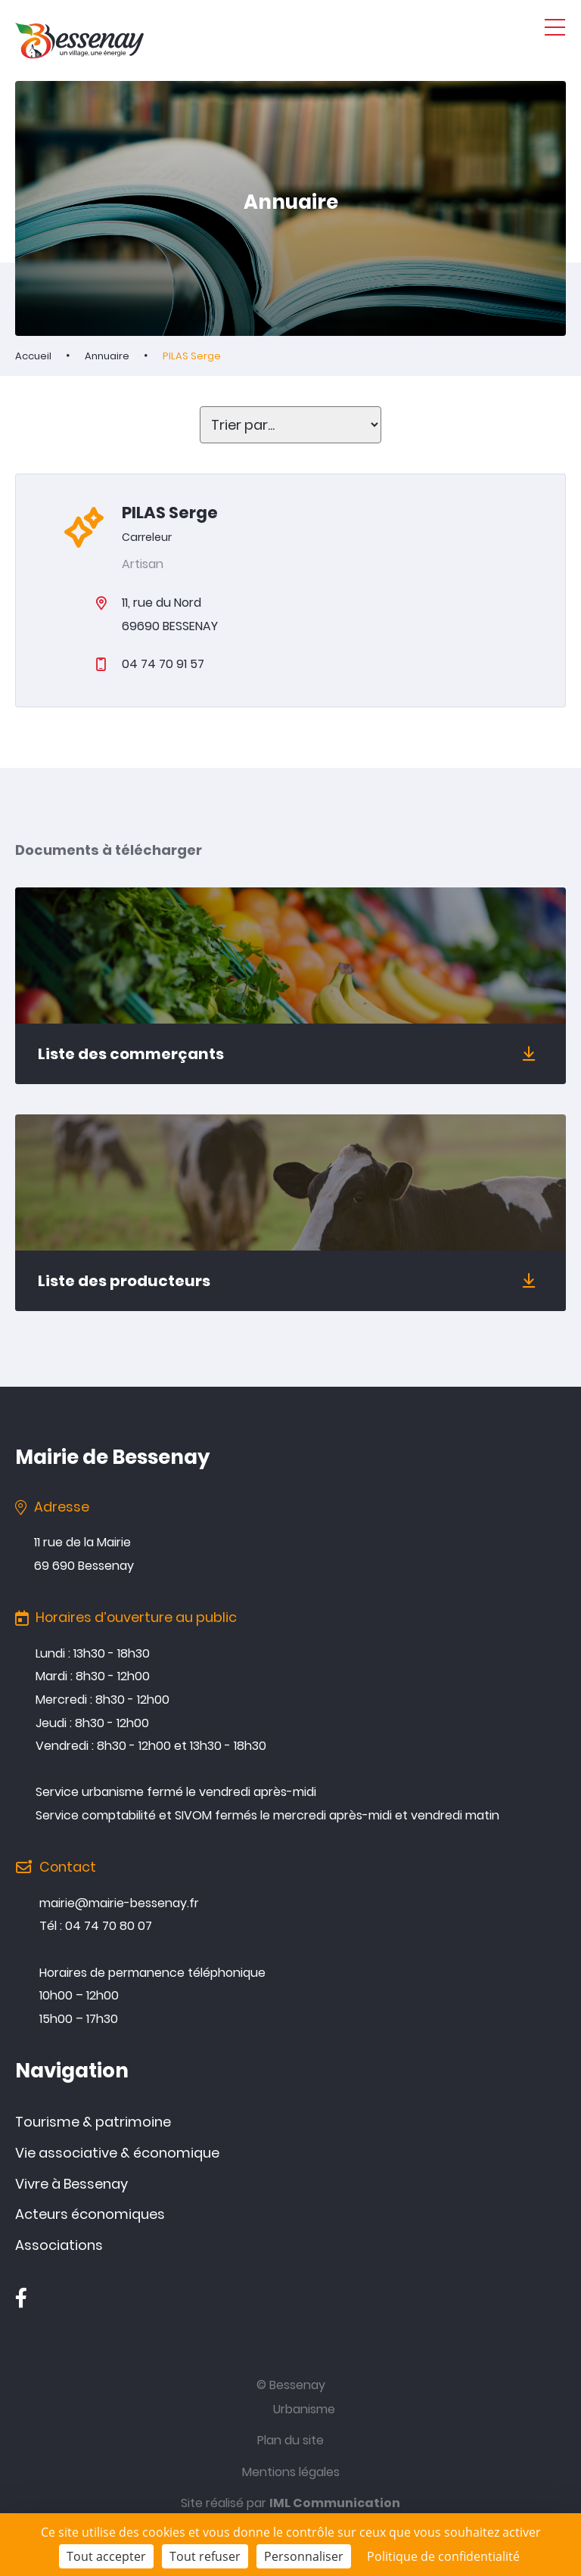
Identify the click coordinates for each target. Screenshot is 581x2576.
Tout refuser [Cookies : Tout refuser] (205, 2556)
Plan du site (290, 2440)
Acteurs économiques (90, 2214)
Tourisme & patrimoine (93, 2121)
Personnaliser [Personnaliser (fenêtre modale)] (303, 2556)
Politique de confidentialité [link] (443, 2556)
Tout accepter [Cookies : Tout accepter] (106, 2556)
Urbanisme (304, 2409)
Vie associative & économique (117, 2152)
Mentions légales (291, 2472)
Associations (59, 2245)
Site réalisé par (290, 2503)
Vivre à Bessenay (71, 2183)
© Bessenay (290, 2385)
